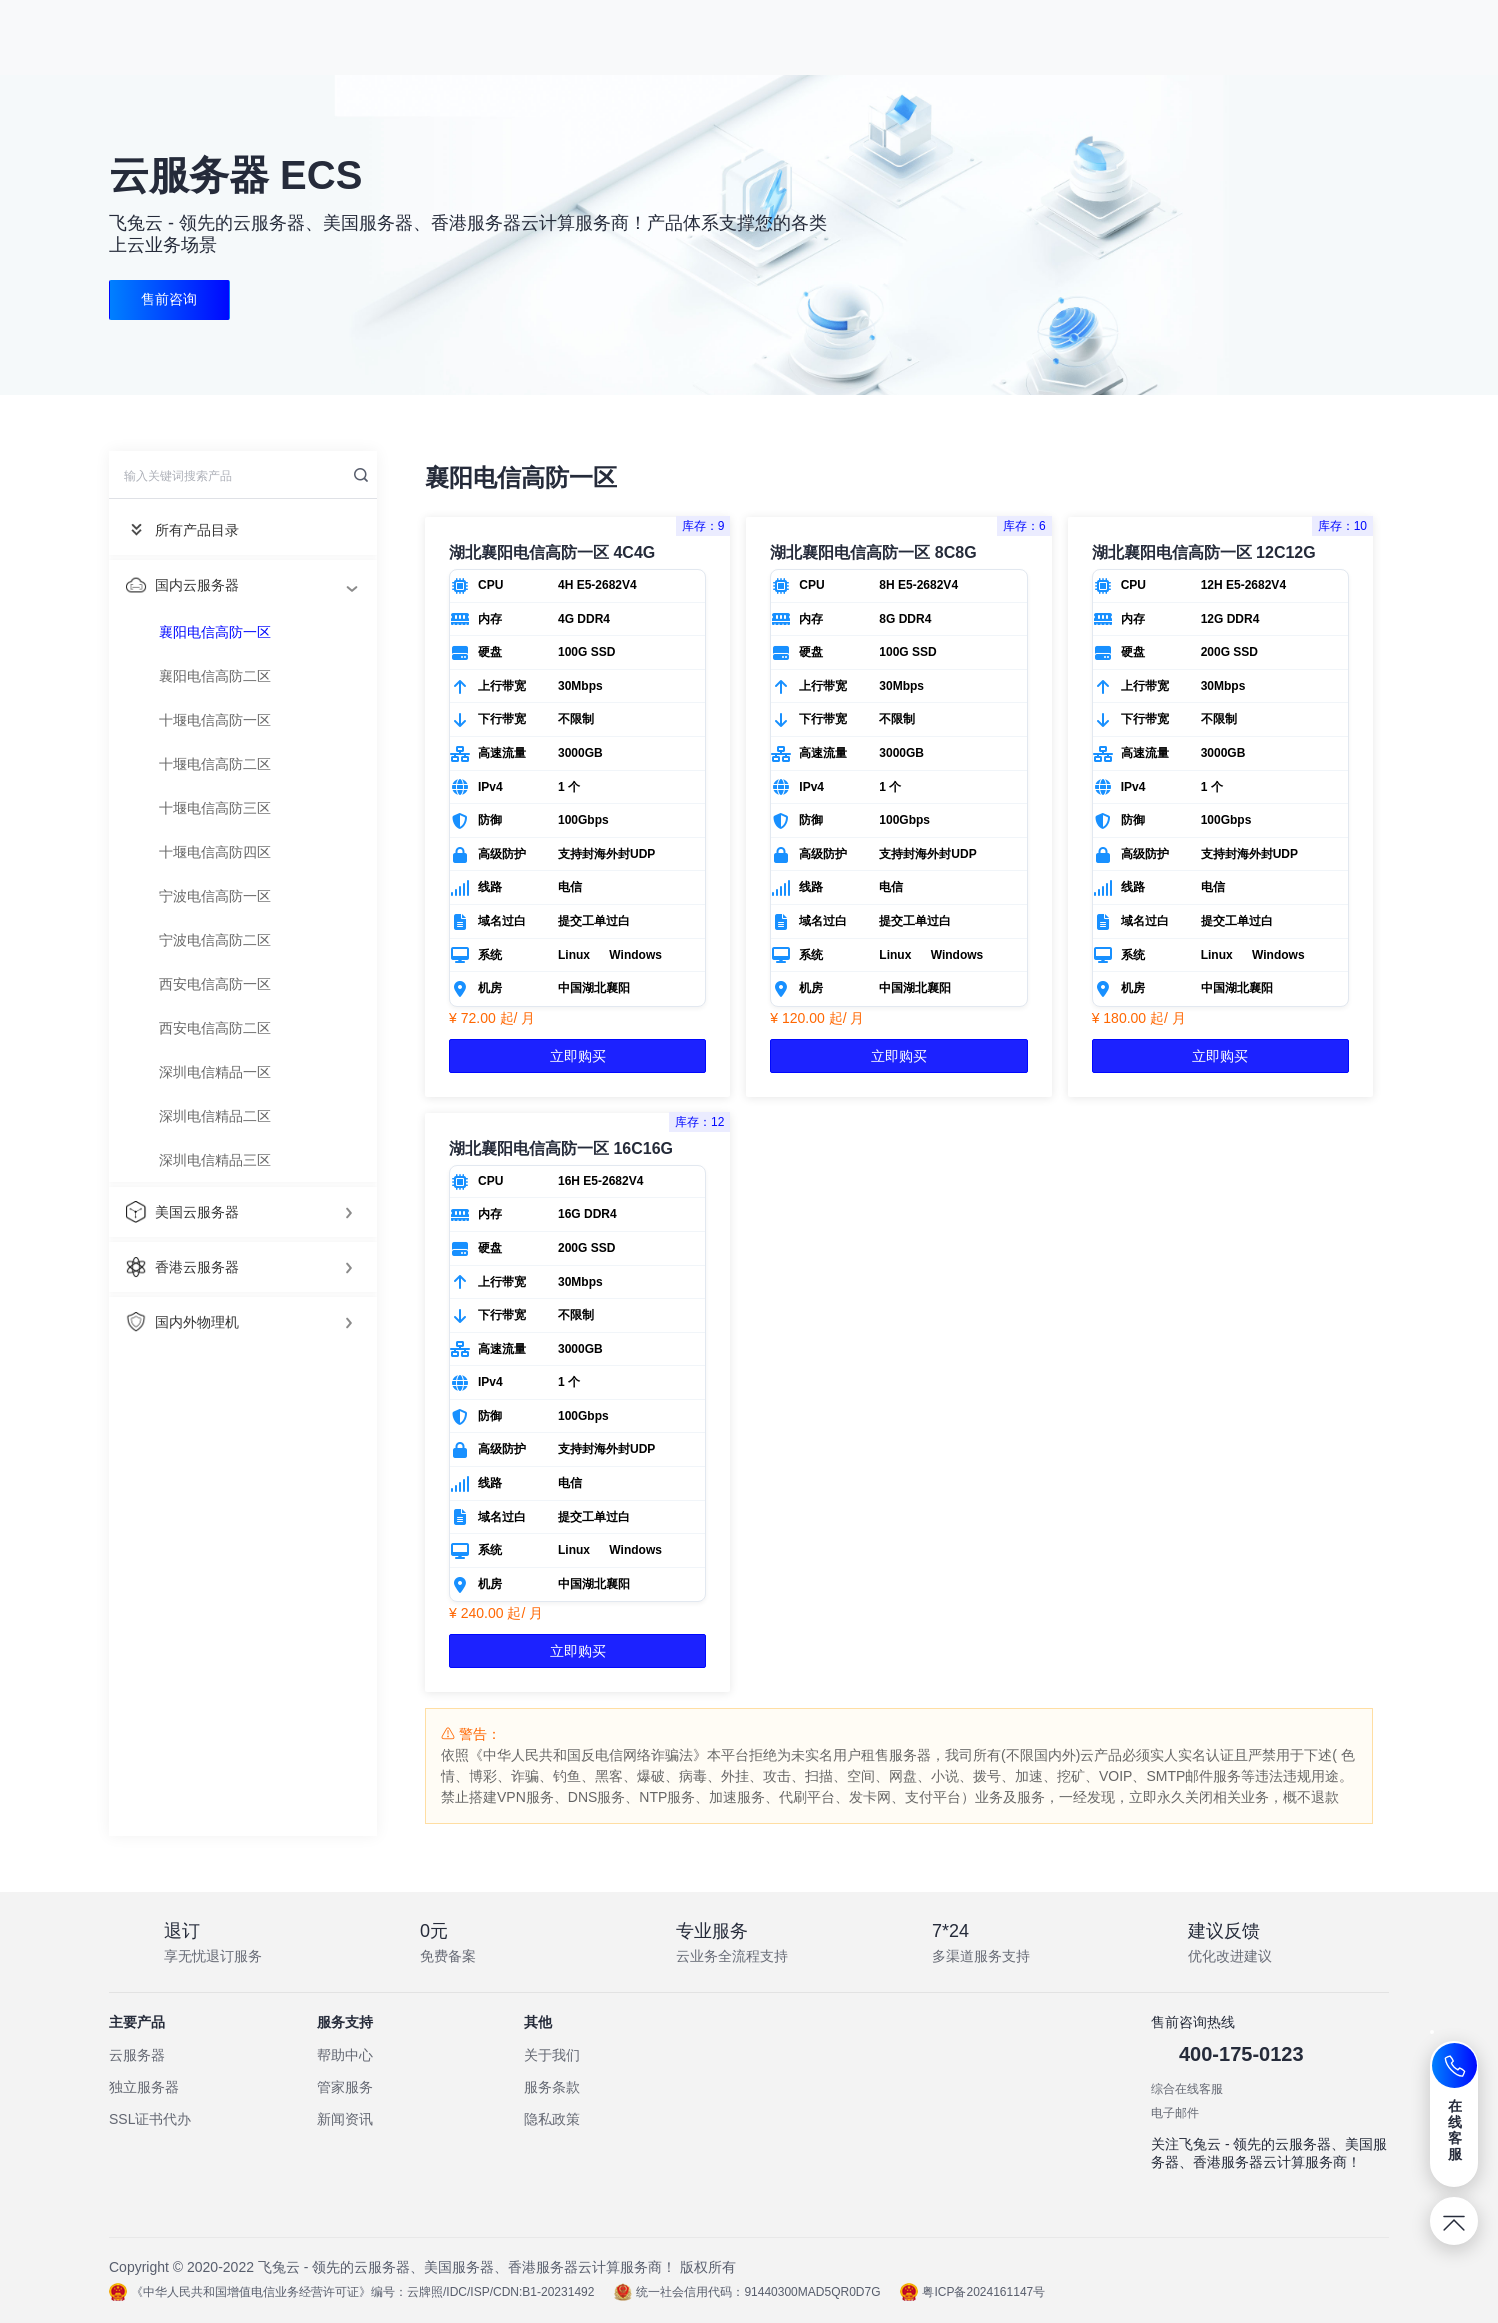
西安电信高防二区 (215, 1028)
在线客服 (1455, 2130)
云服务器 (137, 2055)
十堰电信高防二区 (215, 764)
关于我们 (552, 2055)
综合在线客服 (1187, 2089)
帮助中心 (345, 2055)
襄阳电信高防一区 (215, 632)
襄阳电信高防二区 (215, 676)
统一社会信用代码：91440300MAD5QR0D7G (747, 2292)
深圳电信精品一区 (215, 1072)
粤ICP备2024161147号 (972, 2292)
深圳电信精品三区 (215, 1160)
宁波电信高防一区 (215, 896)
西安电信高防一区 (215, 984)
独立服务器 (144, 2087)
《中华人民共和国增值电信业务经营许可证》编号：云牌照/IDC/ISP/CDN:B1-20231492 (351, 2292)
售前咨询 (170, 300)
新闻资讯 (345, 2119)
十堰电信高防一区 (215, 720)
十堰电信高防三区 (215, 808)
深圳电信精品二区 (215, 1116)
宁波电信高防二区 (215, 940)
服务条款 (552, 2087)
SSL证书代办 (150, 2119)
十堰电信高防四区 (215, 852)
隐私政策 (552, 2119)
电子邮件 (1175, 2113)
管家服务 (345, 2087)
